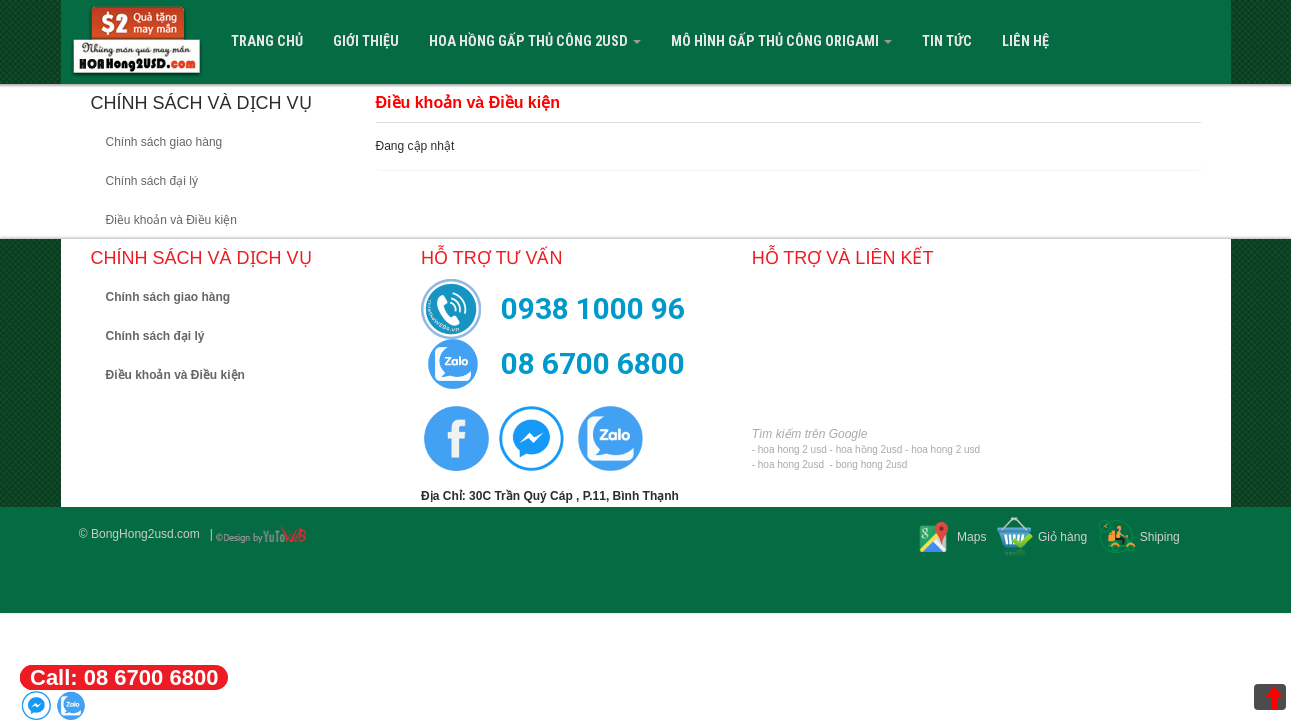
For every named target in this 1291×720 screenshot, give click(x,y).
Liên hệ (1025, 41)
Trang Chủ (267, 41)
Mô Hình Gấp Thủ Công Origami (781, 41)
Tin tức (947, 41)
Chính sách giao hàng (164, 142)
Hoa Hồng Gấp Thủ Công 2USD (535, 41)
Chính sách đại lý (152, 181)
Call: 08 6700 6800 (124, 677)
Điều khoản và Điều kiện (171, 220)
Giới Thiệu (366, 41)
